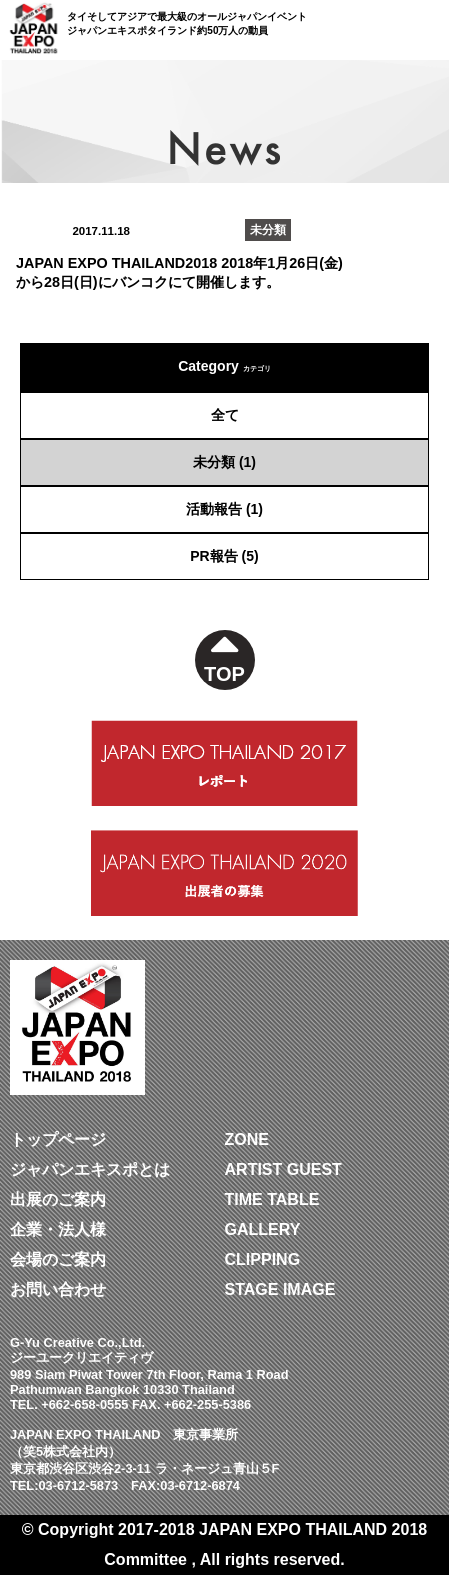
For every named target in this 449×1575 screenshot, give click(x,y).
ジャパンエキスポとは (90, 1169)
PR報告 (213, 556)
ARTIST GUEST (283, 1169)
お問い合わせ (58, 1289)
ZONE (247, 1139)
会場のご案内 (58, 1259)
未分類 (214, 462)
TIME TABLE (272, 1199)
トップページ (58, 1139)
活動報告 (214, 509)
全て (225, 415)
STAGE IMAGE (280, 1289)
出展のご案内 (58, 1199)
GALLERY (263, 1229)
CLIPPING (263, 1259)
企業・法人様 (58, 1229)
